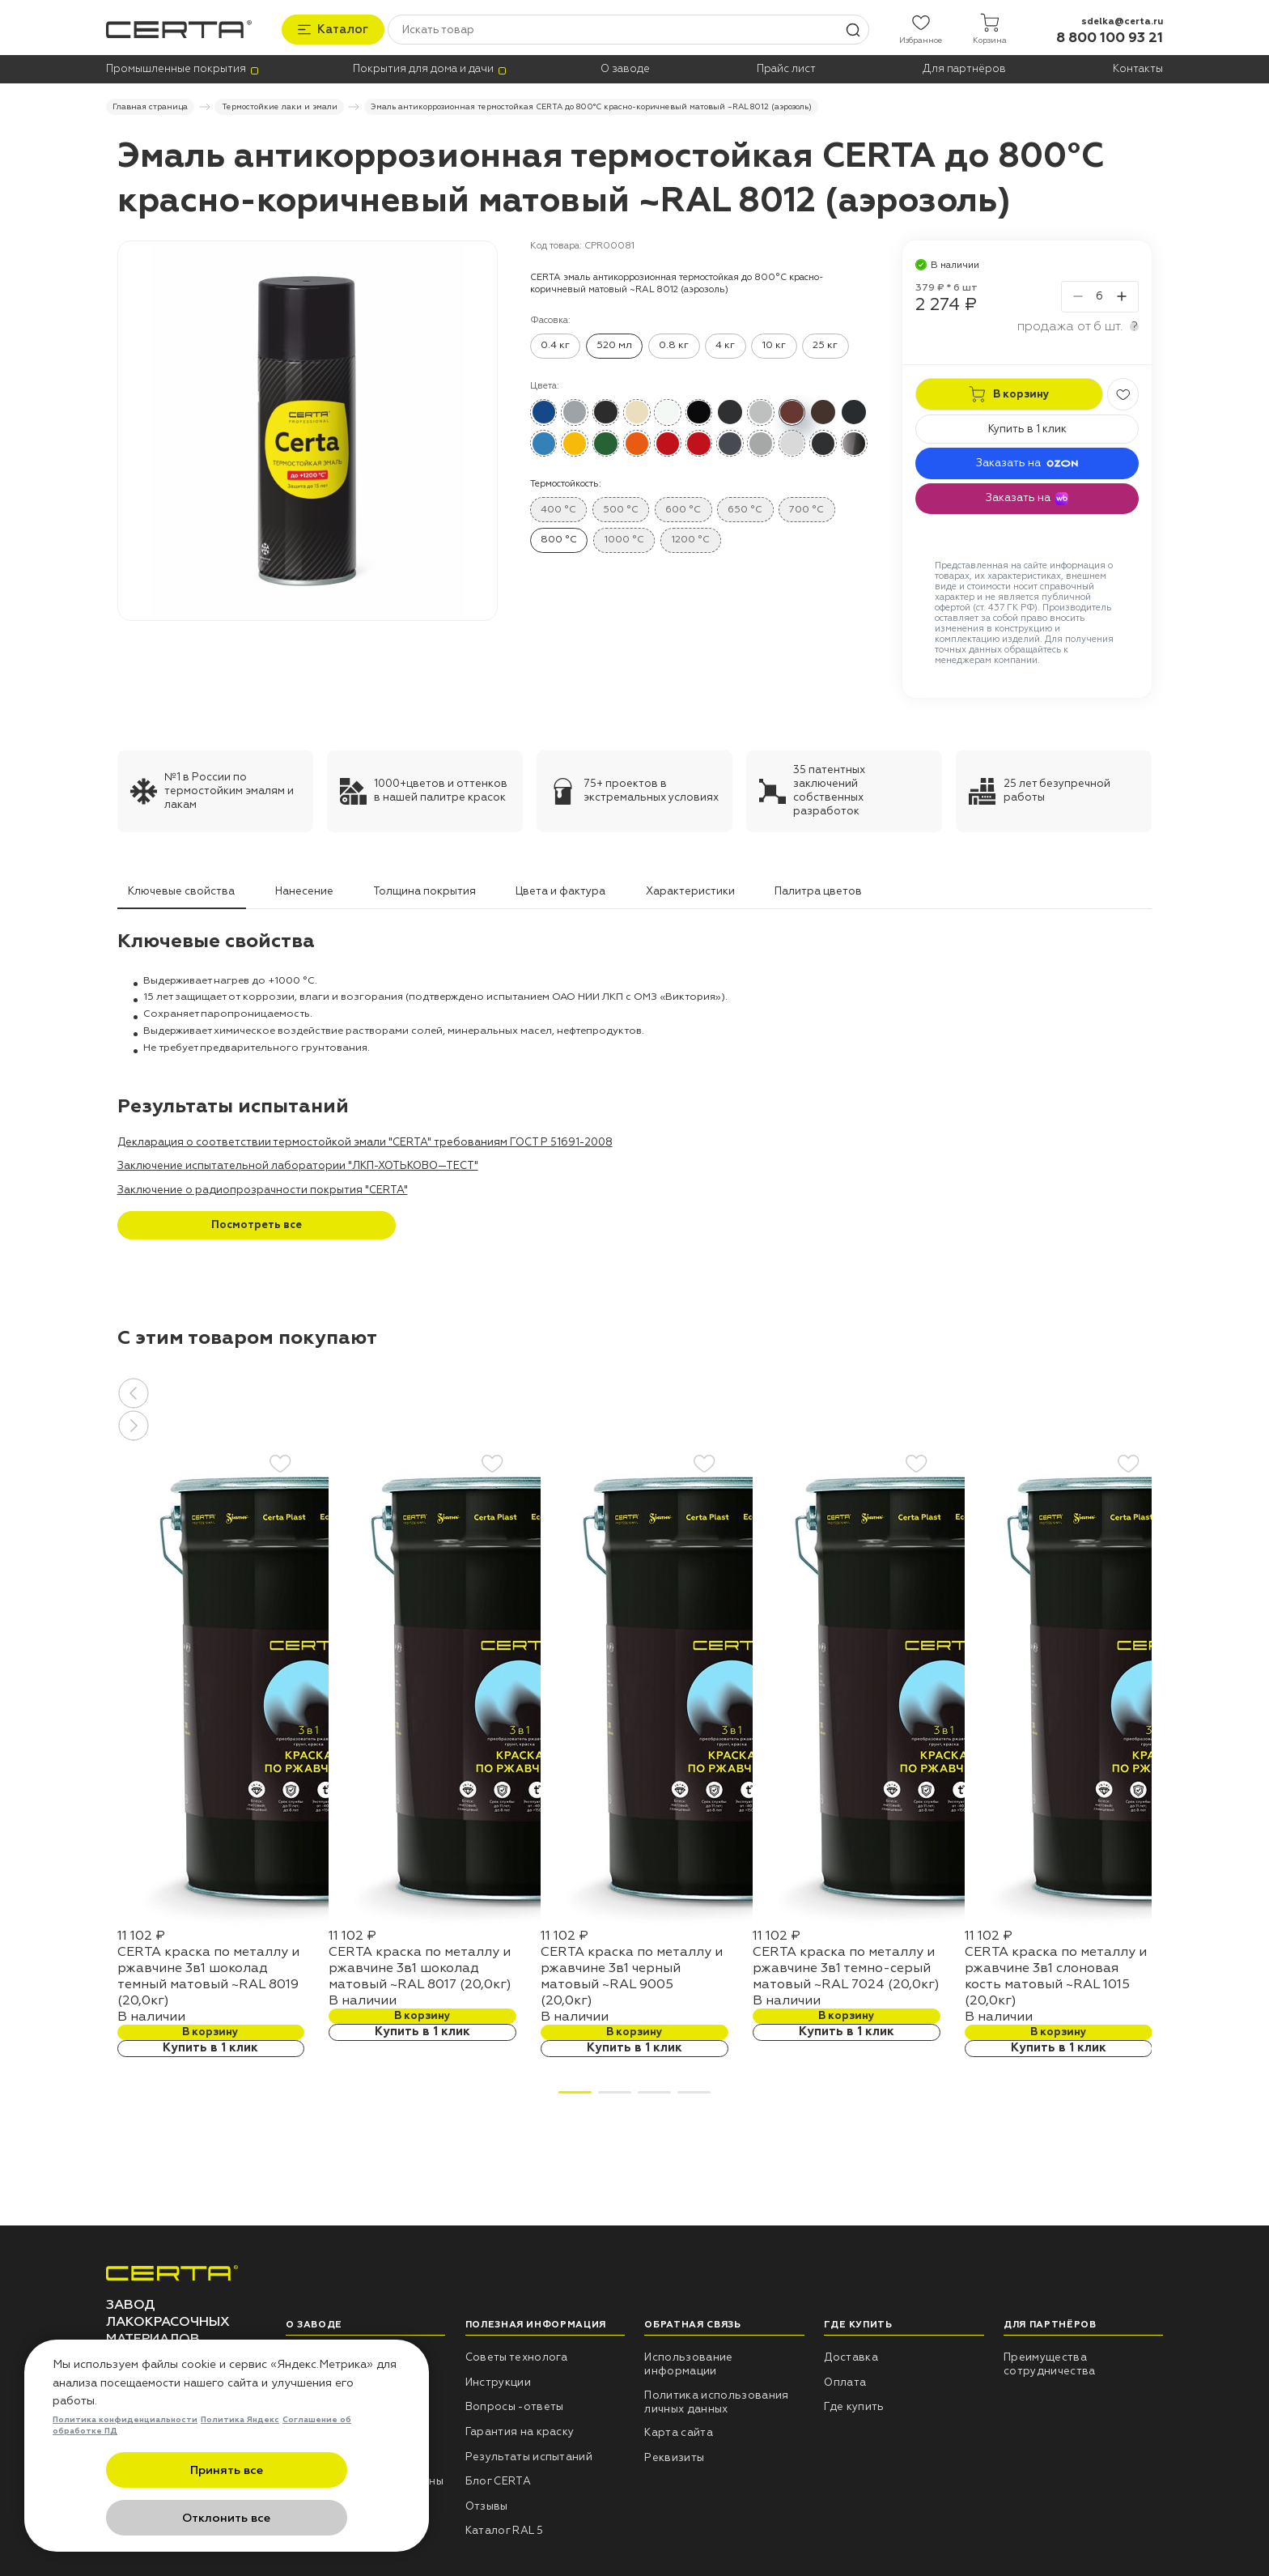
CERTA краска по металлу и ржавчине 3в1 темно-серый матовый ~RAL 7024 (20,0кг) (846, 1965)
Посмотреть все (256, 1223)
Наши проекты (326, 2380)
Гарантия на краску (520, 2429)
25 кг (825, 343)
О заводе (625, 68)
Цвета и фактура (560, 888)
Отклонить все (306, 2519)
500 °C (621, 506)
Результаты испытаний (529, 2454)
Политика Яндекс (240, 2470)
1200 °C (690, 537)
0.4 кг (555, 343)
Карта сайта (678, 2431)
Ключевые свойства (181, 888)
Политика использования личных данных (716, 2400)
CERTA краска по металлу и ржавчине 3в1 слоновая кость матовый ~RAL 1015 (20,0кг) (1056, 1973)
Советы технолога (516, 2355)
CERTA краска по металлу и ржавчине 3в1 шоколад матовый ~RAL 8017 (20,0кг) (420, 1965)
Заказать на (1026, 460)
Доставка (851, 2355)
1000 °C (624, 537)
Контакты (1138, 68)
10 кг (774, 343)
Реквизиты (674, 2455)
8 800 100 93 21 (1109, 35)
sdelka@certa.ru (1122, 18)
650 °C (745, 506)
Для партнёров (964, 68)
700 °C (806, 506)
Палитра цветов (818, 888)
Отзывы (486, 2503)
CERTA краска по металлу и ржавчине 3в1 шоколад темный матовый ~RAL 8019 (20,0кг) (208, 1973)
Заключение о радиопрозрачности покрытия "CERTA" (262, 1187)
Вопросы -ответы (514, 2405)
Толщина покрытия (424, 888)
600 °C (683, 506)
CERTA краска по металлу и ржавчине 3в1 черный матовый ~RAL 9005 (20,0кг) (632, 1973)
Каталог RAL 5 (504, 2529)
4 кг (725, 343)
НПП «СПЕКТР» (327, 2355)
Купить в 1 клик (1027, 426)
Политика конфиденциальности (125, 2470)
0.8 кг (674, 343)
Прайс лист (786, 68)
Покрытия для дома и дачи (423, 68)
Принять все (148, 2519)
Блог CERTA (498, 2479)
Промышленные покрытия (176, 68)
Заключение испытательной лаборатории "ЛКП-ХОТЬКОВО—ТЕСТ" (297, 1164)
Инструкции (498, 2380)
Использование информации (688, 2362)
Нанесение (304, 888)
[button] (634, 1391)
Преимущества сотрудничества (1050, 2362)
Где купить (854, 2405)
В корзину (210, 2029)
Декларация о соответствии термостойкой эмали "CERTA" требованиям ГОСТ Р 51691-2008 (365, 1139)
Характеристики (690, 888)
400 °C (558, 506)
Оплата (845, 2380)
